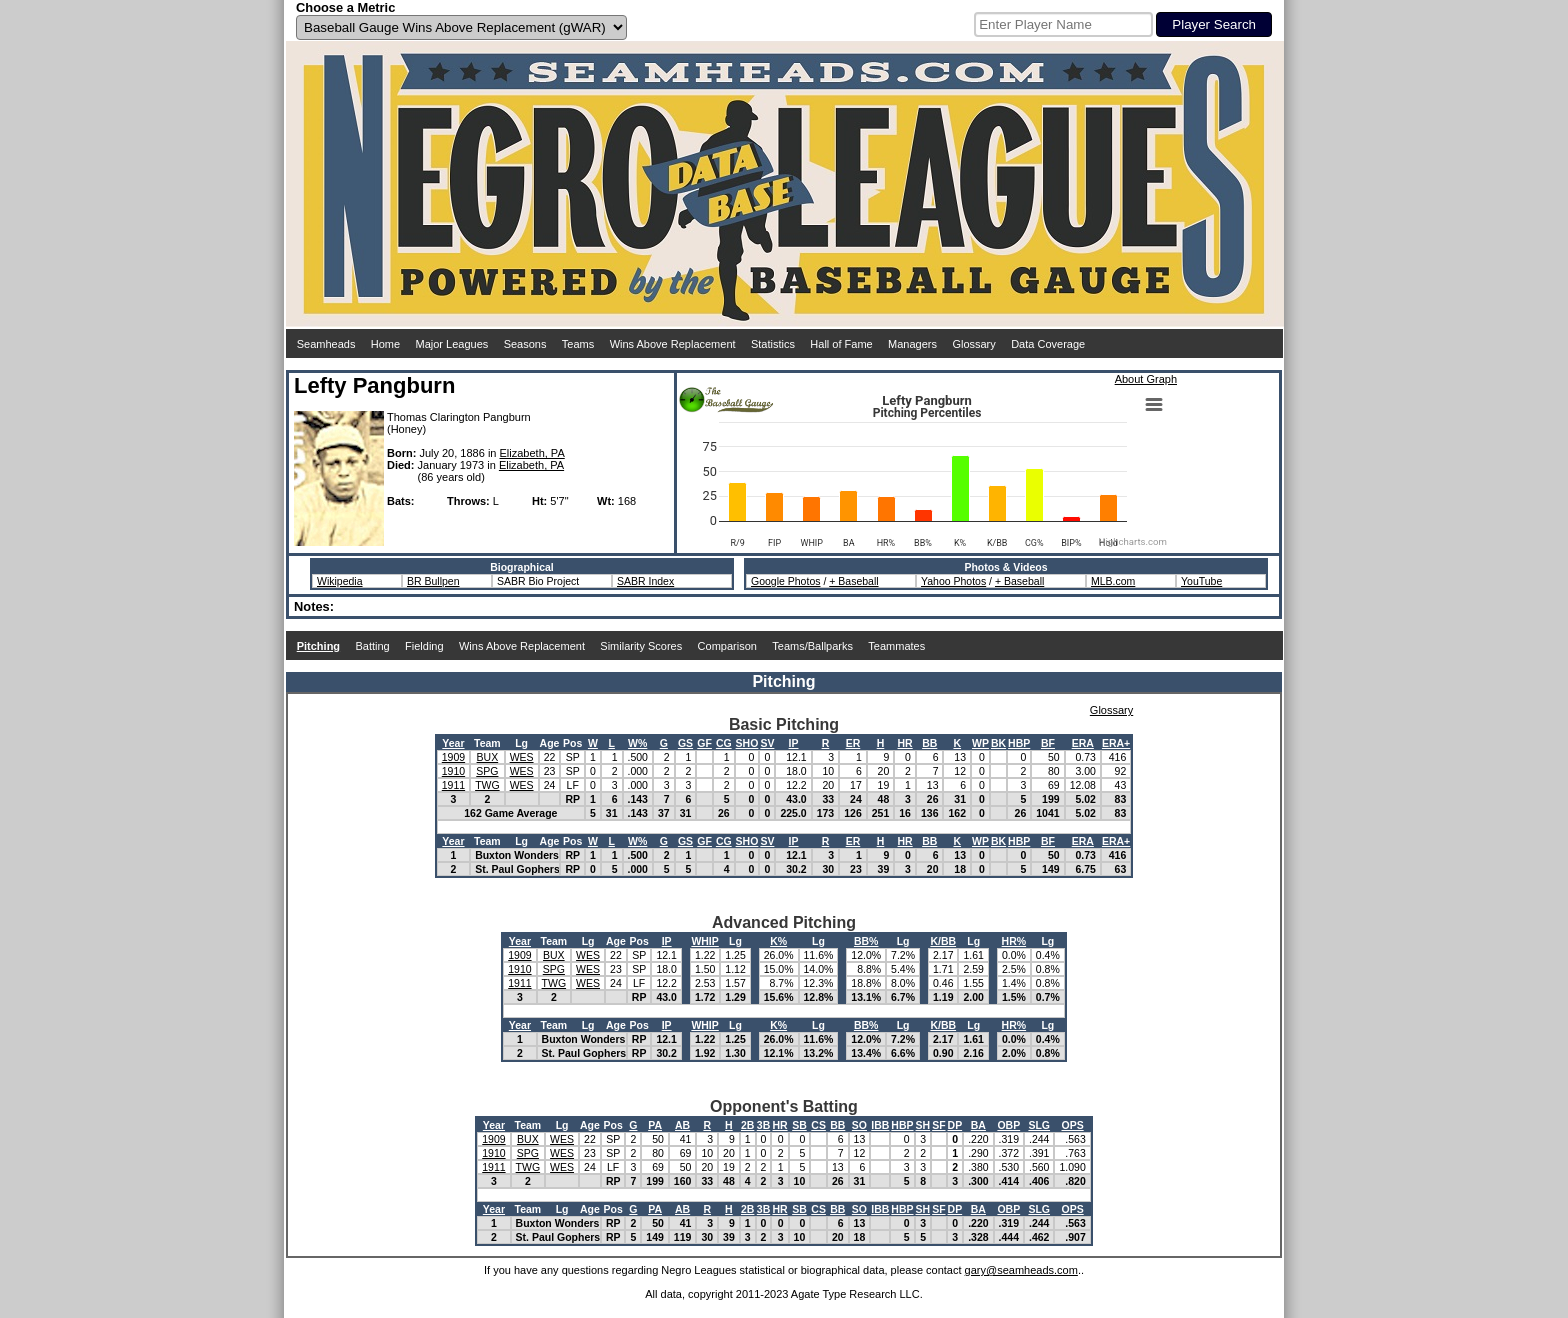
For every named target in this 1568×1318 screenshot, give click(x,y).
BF (1048, 743)
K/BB (943, 941)
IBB (880, 1125)
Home (385, 344)
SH (923, 1125)
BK (998, 743)
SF (938, 1125)
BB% (866, 941)
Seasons (525, 344)
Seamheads (326, 344)
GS (685, 743)
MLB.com (1113, 581)
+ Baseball (853, 581)
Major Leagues (452, 344)
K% (778, 941)
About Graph (1146, 379)
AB (682, 1125)
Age (550, 743)
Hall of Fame (841, 344)
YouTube (1201, 581)
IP (794, 743)
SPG (487, 771)
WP (980, 743)
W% (637, 743)
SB (799, 1125)
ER (853, 743)
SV (767, 743)
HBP (1019, 743)
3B (763, 1125)
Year (453, 743)
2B (747, 1125)
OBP (1008, 1125)
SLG (1039, 1125)
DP (955, 1125)
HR (905, 743)
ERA (1083, 743)
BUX (488, 757)
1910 (453, 771)
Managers (912, 344)
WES (522, 757)
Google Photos (785, 581)
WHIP (704, 941)
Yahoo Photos (953, 581)
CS (818, 1125)
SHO (747, 743)
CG (724, 743)
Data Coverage (1048, 344)
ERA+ (1116, 743)
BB (929, 743)
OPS (1073, 1125)
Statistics (773, 344)
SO (859, 1125)
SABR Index (645, 581)
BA (978, 1125)
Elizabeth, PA (532, 453)
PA (655, 1125)
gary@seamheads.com (1021, 1270)
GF (704, 743)
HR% (1014, 941)
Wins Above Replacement (673, 344)
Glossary (973, 344)
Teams (578, 344)
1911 (453, 785)
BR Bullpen (433, 581)
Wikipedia (340, 581)
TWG (487, 785)
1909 (453, 757)
